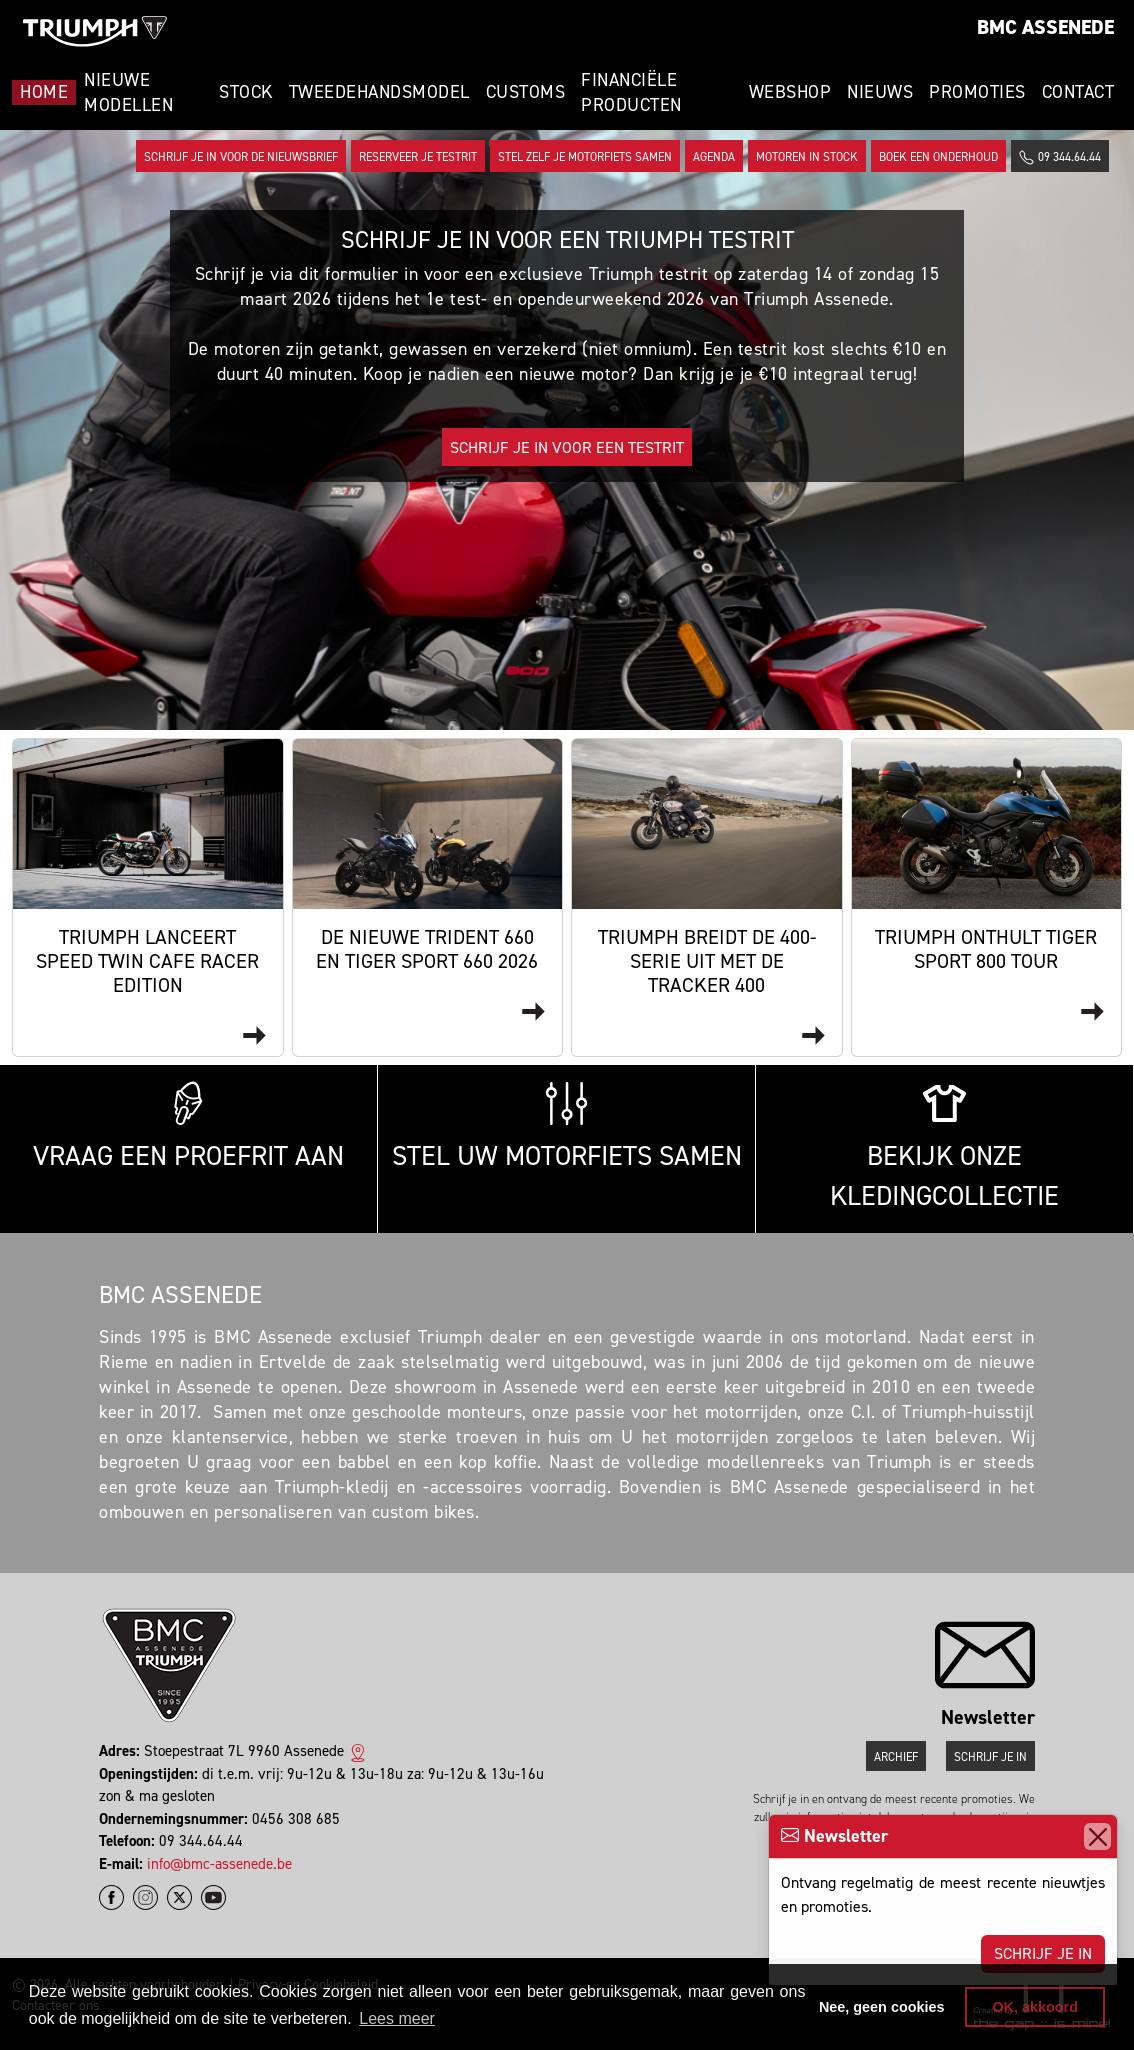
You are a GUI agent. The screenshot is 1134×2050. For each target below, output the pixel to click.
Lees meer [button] (397, 2018)
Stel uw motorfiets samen (567, 1127)
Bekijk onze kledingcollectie (944, 1148)
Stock (246, 92)
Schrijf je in (1043, 1953)
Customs (526, 92)
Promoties (977, 92)
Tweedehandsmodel (379, 92)
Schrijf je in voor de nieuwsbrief (241, 157)
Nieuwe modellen (128, 92)
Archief (896, 1757)
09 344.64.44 (1060, 157)
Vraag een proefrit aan (188, 1127)
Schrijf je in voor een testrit (567, 447)
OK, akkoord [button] (1035, 2007)
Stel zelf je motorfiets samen (585, 157)
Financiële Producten (631, 92)
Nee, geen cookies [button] (882, 2007)
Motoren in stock (807, 157)
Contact (1078, 92)
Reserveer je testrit (418, 157)
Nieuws (880, 92)
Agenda (714, 157)
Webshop (790, 92)
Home (44, 92)
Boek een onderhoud (938, 157)
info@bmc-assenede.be (219, 1864)
